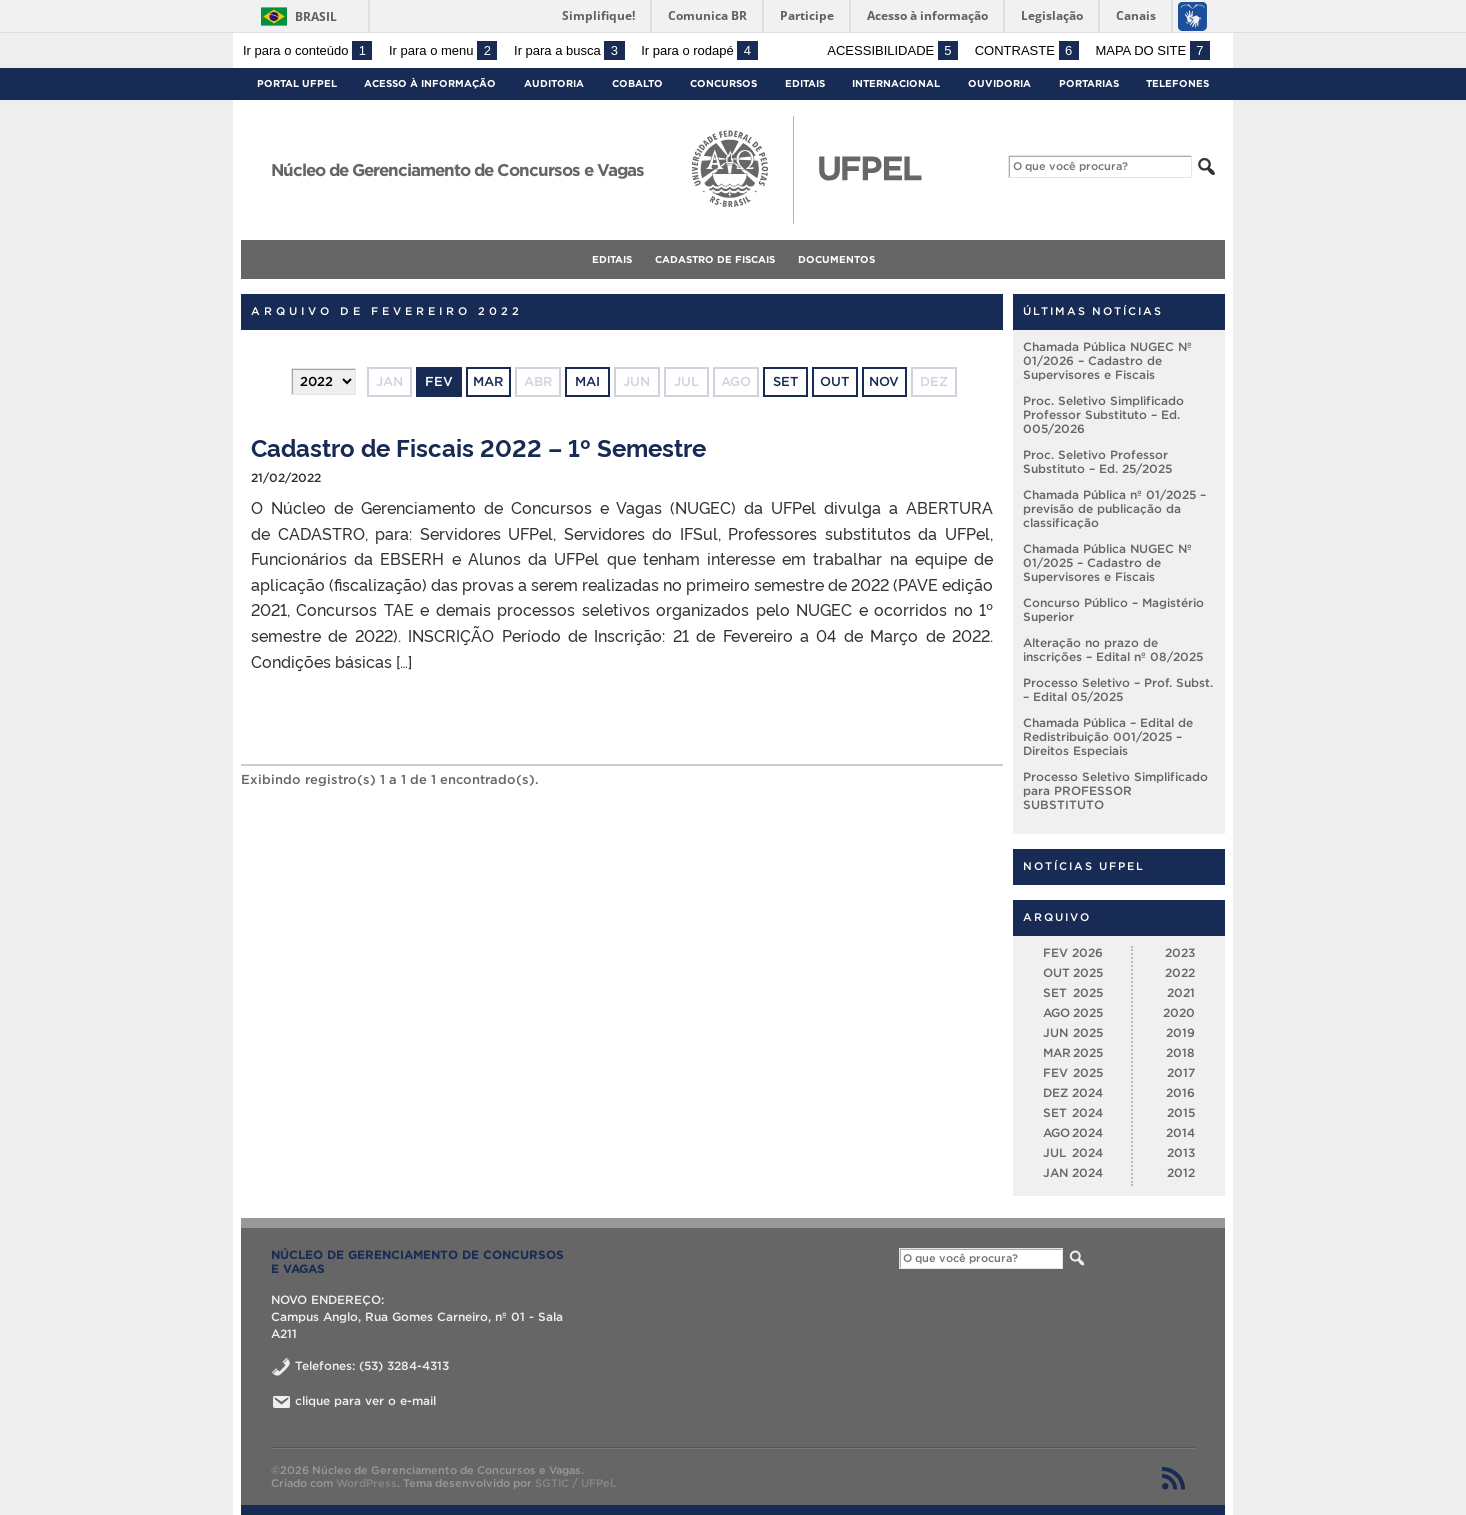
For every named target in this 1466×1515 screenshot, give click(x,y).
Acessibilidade (892, 50)
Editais (805, 83)
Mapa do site (1152, 50)
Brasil (316, 16)
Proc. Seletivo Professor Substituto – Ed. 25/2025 (1097, 461)
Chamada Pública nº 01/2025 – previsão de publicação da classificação (1114, 508)
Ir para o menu (443, 50)
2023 (1180, 952)
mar (488, 381)
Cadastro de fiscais (715, 259)
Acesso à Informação (430, 83)
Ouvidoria (999, 83)
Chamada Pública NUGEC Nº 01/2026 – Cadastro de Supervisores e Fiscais (1107, 360)
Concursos (723, 83)
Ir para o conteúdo (307, 50)
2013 (1181, 1152)
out (834, 381)
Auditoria (554, 83)
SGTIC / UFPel (574, 1483)
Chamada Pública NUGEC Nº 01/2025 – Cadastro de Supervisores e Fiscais (1107, 562)
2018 (1180, 1052)
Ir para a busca (569, 50)
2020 (1179, 1012)
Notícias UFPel (1084, 866)
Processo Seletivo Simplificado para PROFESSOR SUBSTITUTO (1115, 790)
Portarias (1089, 83)
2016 (1180, 1092)
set (785, 381)
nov (884, 381)
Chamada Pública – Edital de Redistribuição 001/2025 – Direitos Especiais (1108, 736)
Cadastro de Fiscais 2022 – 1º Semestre (478, 446)
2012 (1181, 1172)
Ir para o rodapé (699, 50)
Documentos (836, 259)
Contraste (1027, 50)
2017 (1181, 1072)
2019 (1180, 1032)
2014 (1180, 1132)
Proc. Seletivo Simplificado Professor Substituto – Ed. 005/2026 (1103, 414)
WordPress (366, 1483)
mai (587, 381)
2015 (1181, 1112)
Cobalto (637, 83)
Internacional (896, 83)
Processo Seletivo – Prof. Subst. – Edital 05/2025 (1118, 689)
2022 (1180, 972)
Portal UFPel (297, 83)
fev (439, 381)
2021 (1181, 992)
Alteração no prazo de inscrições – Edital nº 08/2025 (1113, 649)
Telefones (1177, 83)
